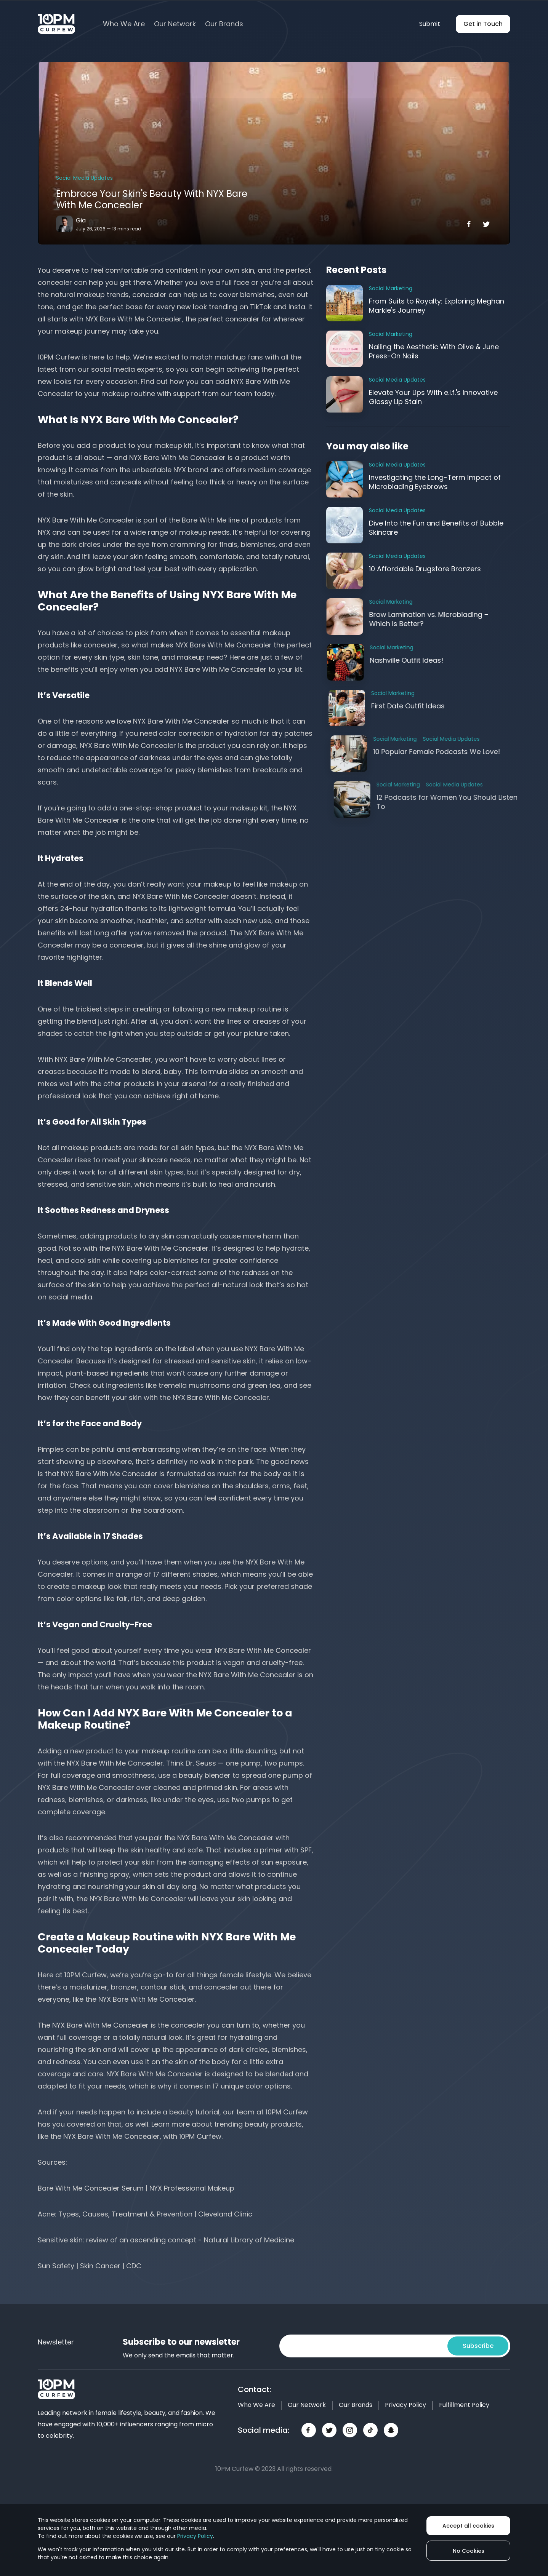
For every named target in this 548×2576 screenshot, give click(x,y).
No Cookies (468, 2551)
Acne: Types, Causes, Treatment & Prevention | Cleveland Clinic (145, 2214)
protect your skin (126, 1862)
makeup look (100, 1586)
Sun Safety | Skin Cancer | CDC (89, 2266)
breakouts (270, 770)
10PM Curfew (59, 357)
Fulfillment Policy (464, 2404)
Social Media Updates (84, 178)
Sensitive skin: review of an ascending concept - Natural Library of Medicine (166, 2240)
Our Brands (224, 24)
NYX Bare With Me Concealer (177, 457)
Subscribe (478, 2345)
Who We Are (124, 24)
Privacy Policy (405, 2404)
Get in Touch (483, 23)
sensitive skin (108, 1184)
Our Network (175, 24)
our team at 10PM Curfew (265, 2112)
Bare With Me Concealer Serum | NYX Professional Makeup (136, 2188)
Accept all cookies (468, 2526)
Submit (429, 23)
